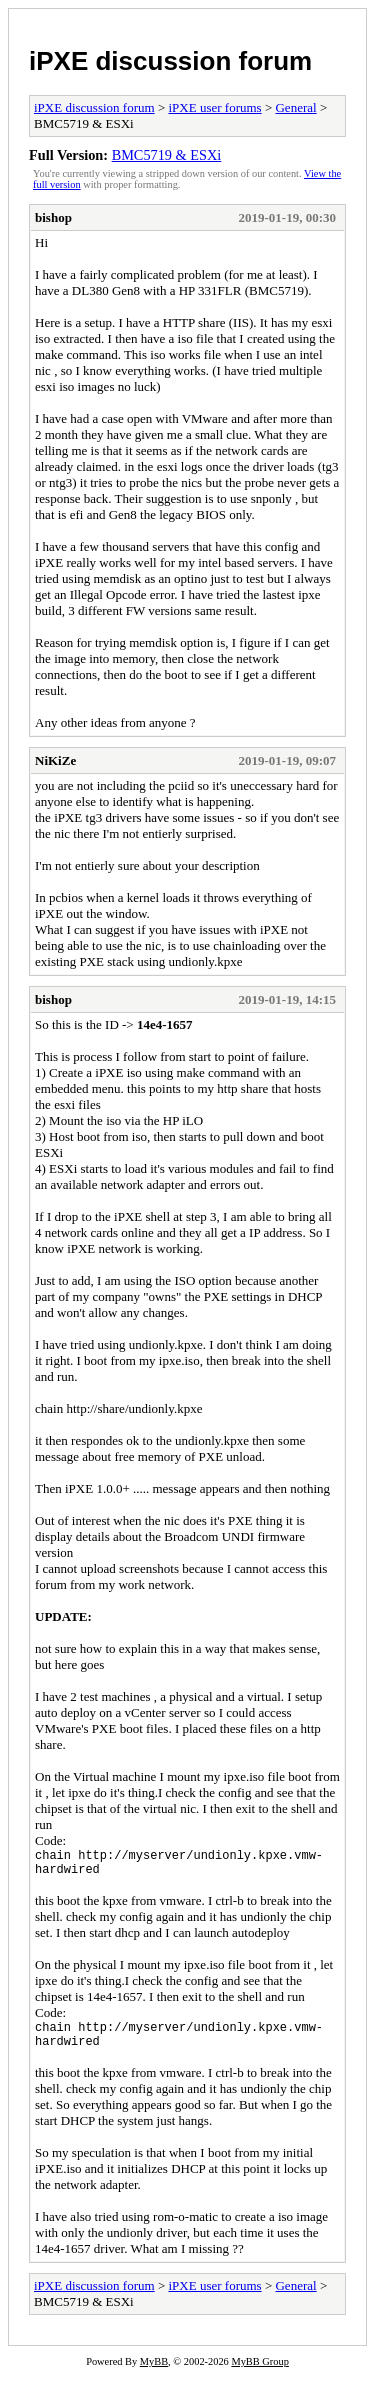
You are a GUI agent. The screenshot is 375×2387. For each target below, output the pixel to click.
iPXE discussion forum (170, 61)
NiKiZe (55, 760)
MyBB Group (259, 2373)
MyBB (154, 2373)
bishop (53, 217)
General (295, 107)
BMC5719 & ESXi (167, 155)
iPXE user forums (214, 107)
